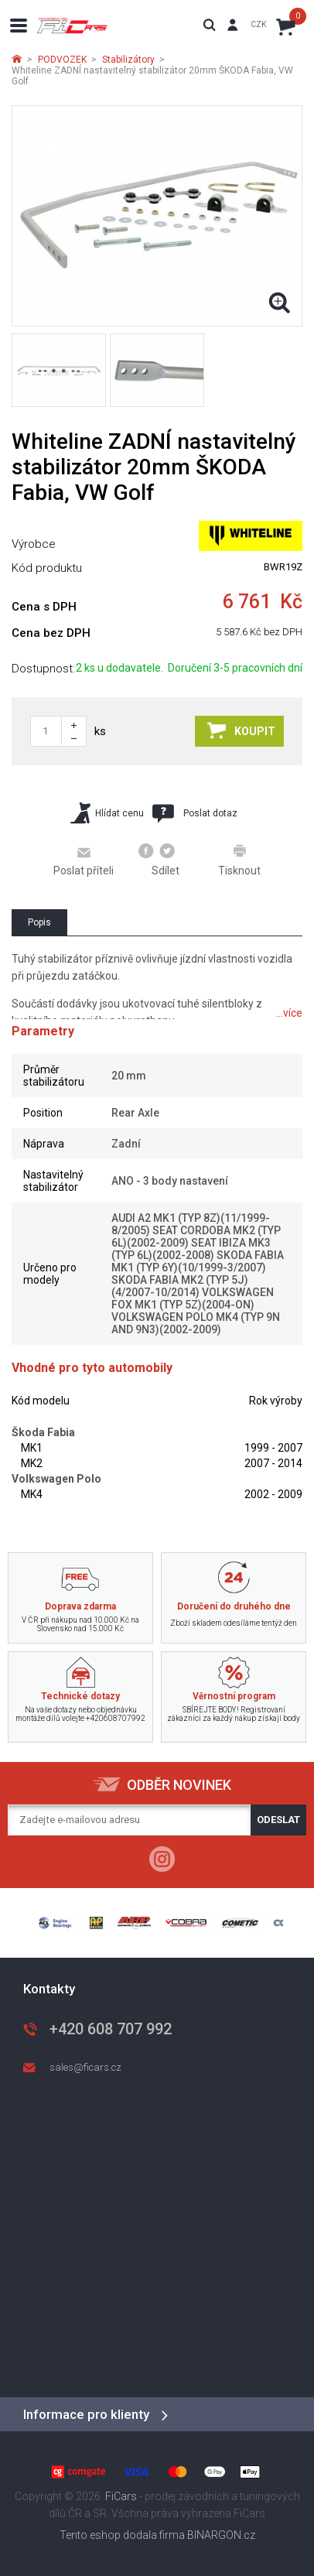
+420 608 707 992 (110, 2029)
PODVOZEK (62, 59)
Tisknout (239, 860)
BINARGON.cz (221, 2535)
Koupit (241, 730)
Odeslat (278, 1819)
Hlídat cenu (107, 813)
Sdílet (158, 860)
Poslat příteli (83, 860)
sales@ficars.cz (85, 2067)
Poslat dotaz (194, 813)
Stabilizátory (128, 59)
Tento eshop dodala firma (122, 2535)
